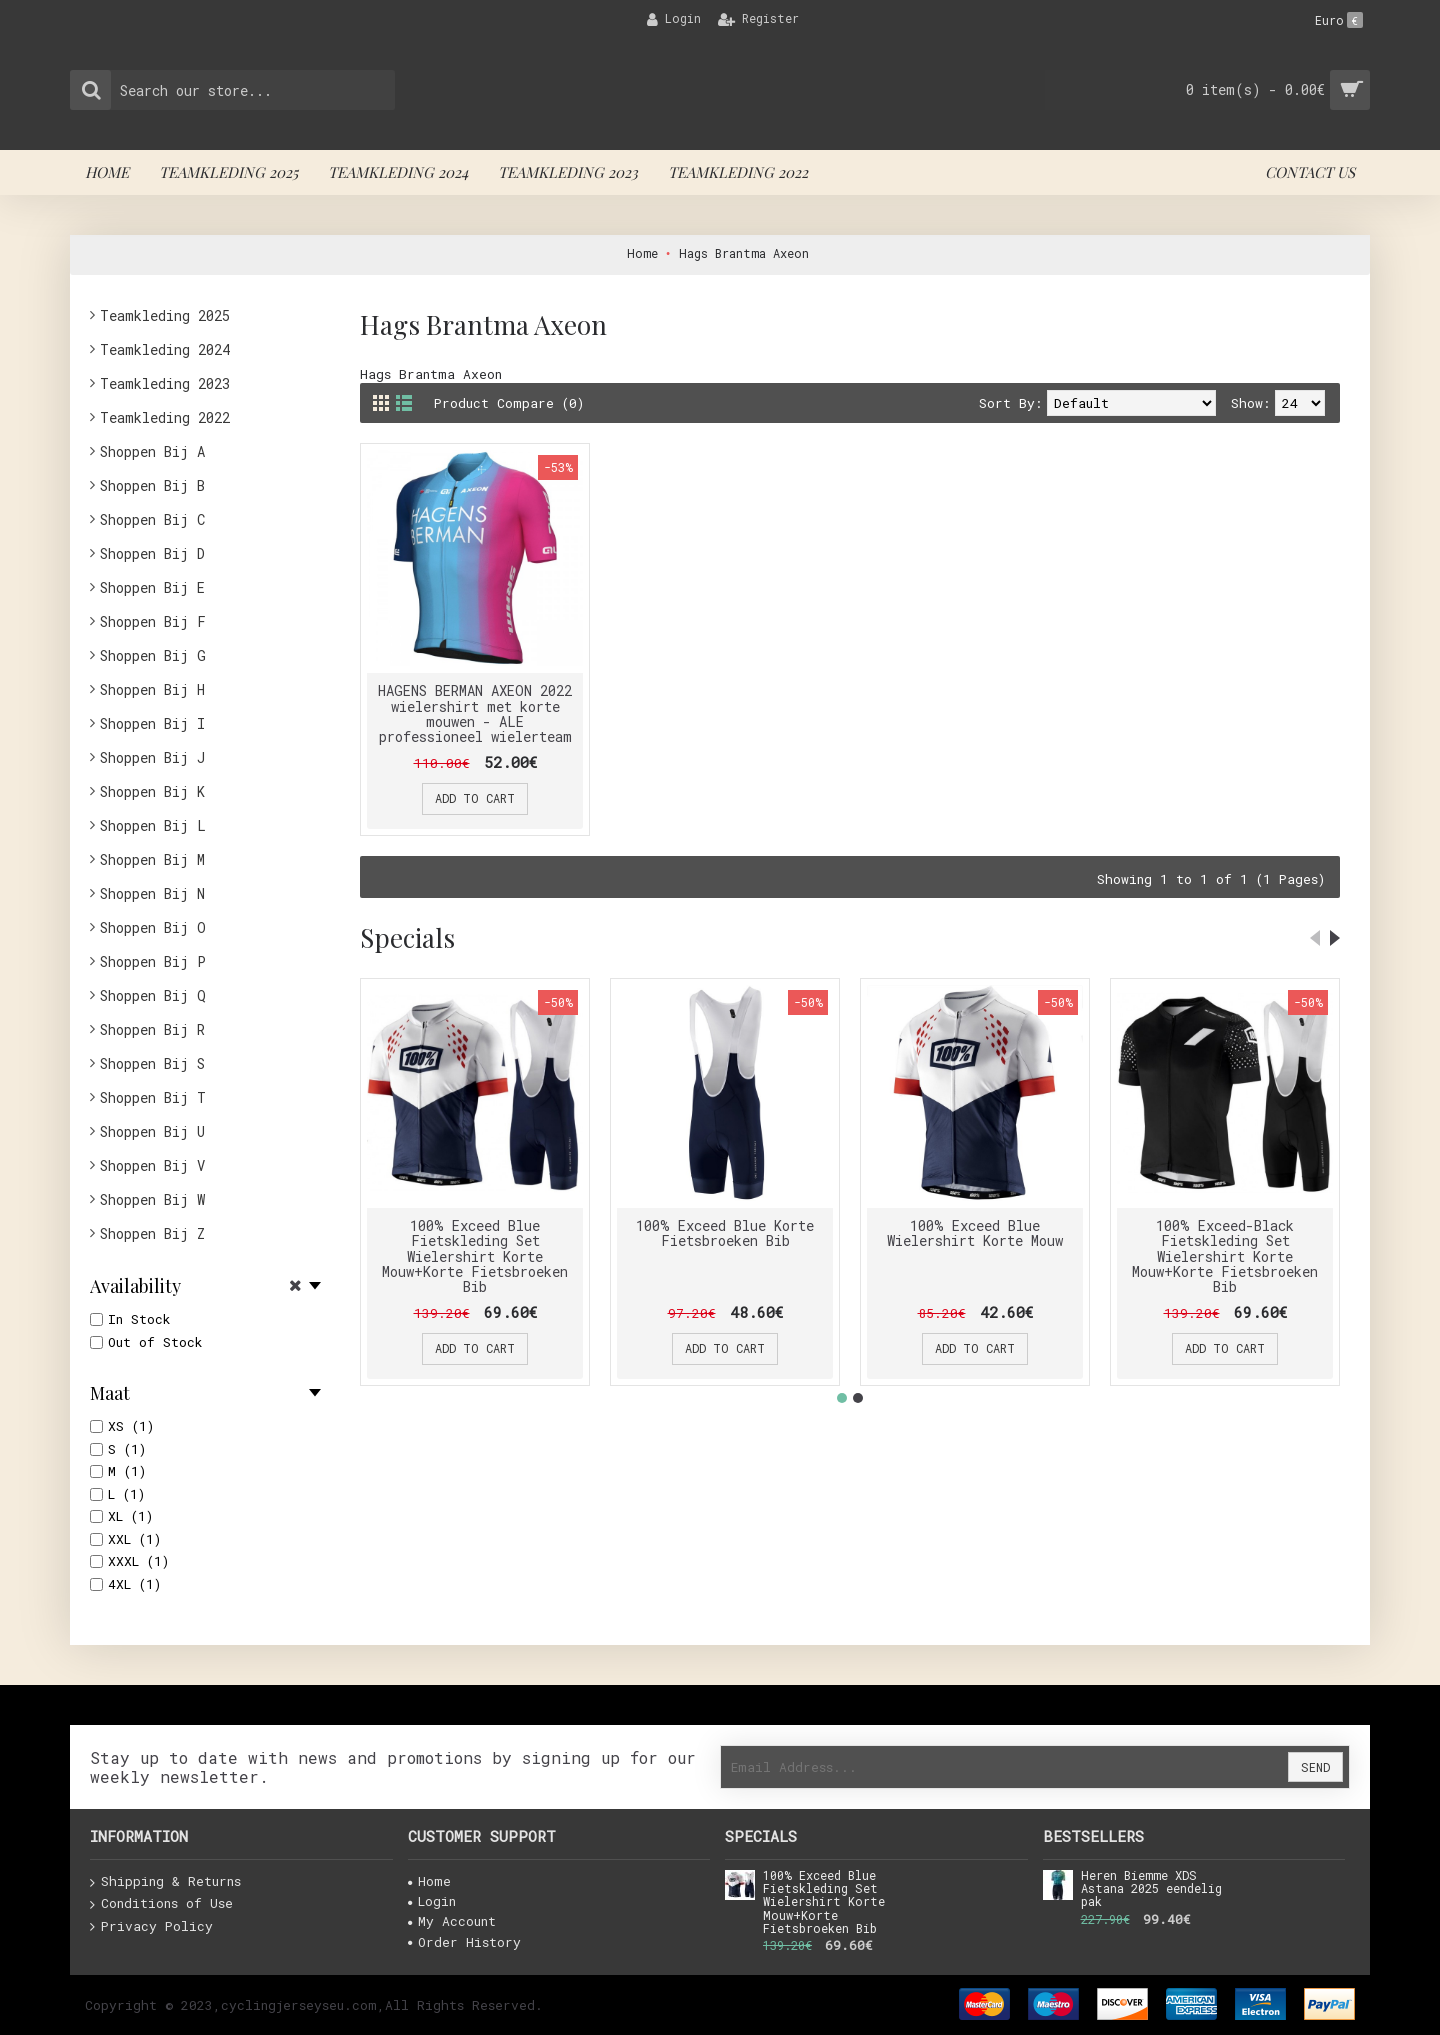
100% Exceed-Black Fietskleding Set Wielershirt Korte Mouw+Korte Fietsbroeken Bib (1225, 1256)
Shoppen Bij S (152, 1063)
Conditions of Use (161, 1904)
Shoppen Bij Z (152, 1233)
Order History (464, 1942)
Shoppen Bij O (153, 927)
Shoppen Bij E (152, 587)
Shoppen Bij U (152, 1131)
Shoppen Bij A (152, 451)
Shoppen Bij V (152, 1165)
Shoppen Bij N (152, 893)
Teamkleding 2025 (165, 315)
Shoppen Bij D (152, 553)
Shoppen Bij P (153, 961)
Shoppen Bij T (153, 1097)
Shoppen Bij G (153, 655)
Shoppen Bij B (152, 485)
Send (1315, 1767)
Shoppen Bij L (153, 825)
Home (429, 1881)
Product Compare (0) (509, 403)
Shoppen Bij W (152, 1199)
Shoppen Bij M (152, 859)
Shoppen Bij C (152, 519)
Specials (407, 937)
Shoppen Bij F (153, 621)
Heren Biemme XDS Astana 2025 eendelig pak (1151, 1889)
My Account (452, 1921)
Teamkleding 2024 (165, 349)
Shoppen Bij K (152, 791)
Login (432, 1901)
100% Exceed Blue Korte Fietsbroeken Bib (725, 1233)
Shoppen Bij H (152, 689)
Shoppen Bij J (152, 757)
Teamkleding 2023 (165, 383)
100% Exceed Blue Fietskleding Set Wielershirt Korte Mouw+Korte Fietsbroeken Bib (475, 1256)
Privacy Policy (151, 1927)
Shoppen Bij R (152, 1029)
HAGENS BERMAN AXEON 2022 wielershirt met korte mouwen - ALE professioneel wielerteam (475, 713)
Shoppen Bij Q (153, 995)
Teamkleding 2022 (165, 417)
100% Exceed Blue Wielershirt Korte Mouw (975, 1233)
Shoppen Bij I (152, 723)
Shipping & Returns (165, 1882)
